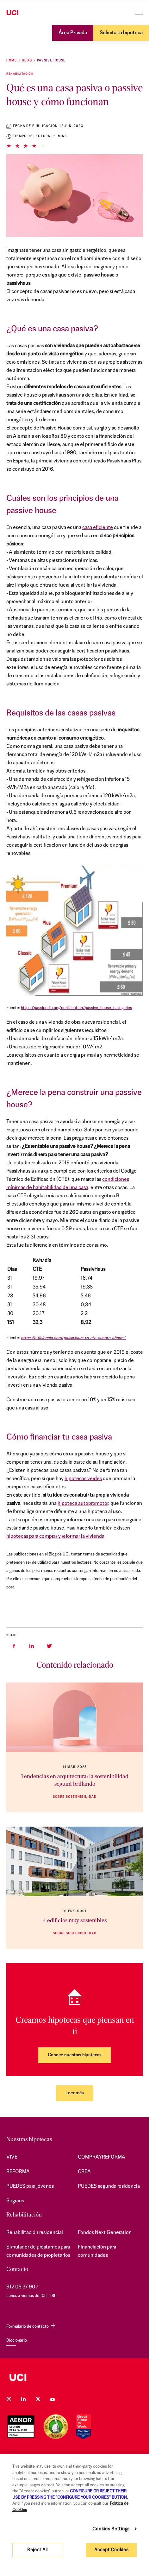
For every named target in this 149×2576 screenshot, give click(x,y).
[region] (74, 2515)
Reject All (37, 2550)
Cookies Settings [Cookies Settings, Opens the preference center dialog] (111, 2529)
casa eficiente (97, 527)
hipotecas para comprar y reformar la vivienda (55, 1536)
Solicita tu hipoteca (121, 32)
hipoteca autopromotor (83, 1503)
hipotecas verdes (83, 1478)
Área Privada (73, 32)
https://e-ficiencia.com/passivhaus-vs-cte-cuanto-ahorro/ (73, 1338)
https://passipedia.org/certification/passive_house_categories (76, 1008)
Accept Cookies (111, 2550)
